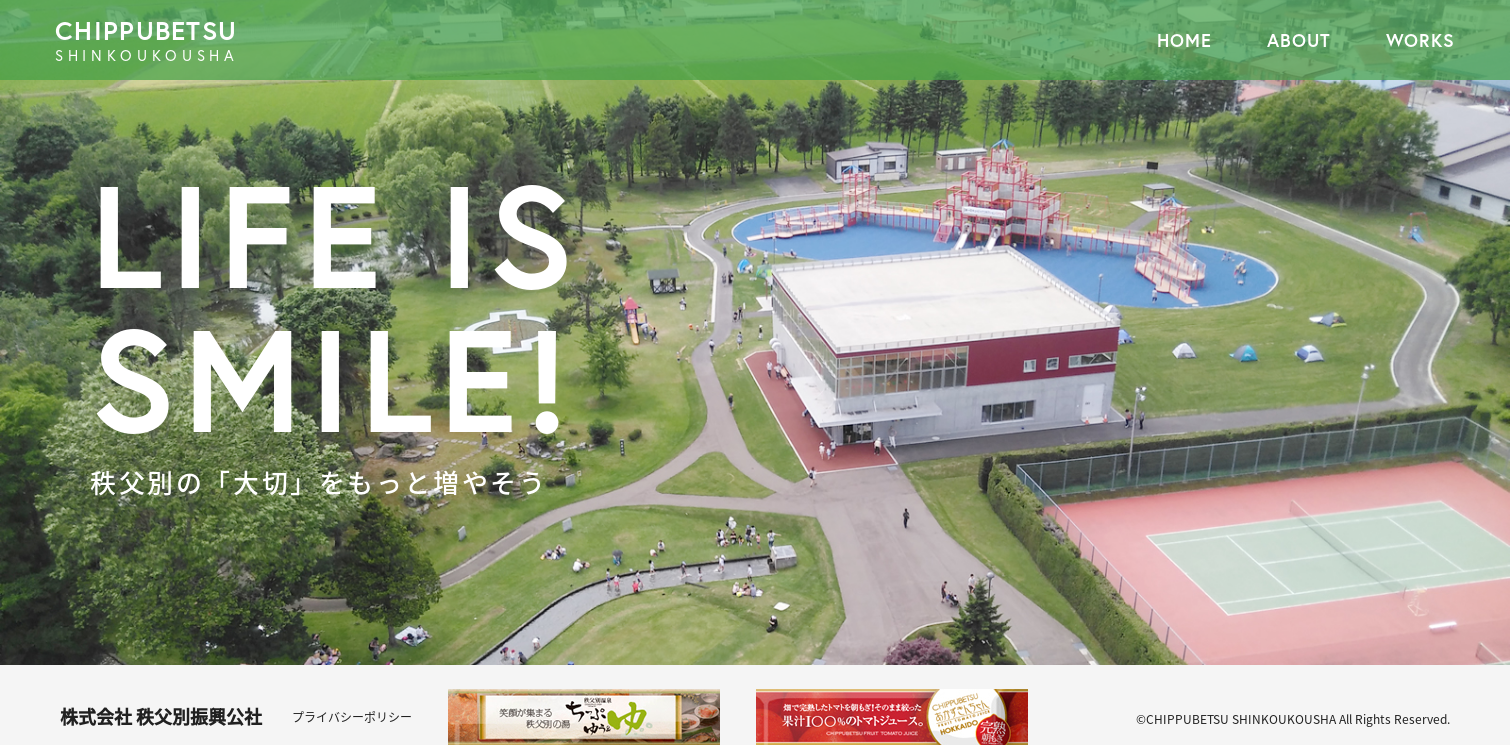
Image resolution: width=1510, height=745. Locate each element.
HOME (1184, 40)
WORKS (1421, 40)
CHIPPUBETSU (405, 40)
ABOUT (1299, 40)
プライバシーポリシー (352, 717)
